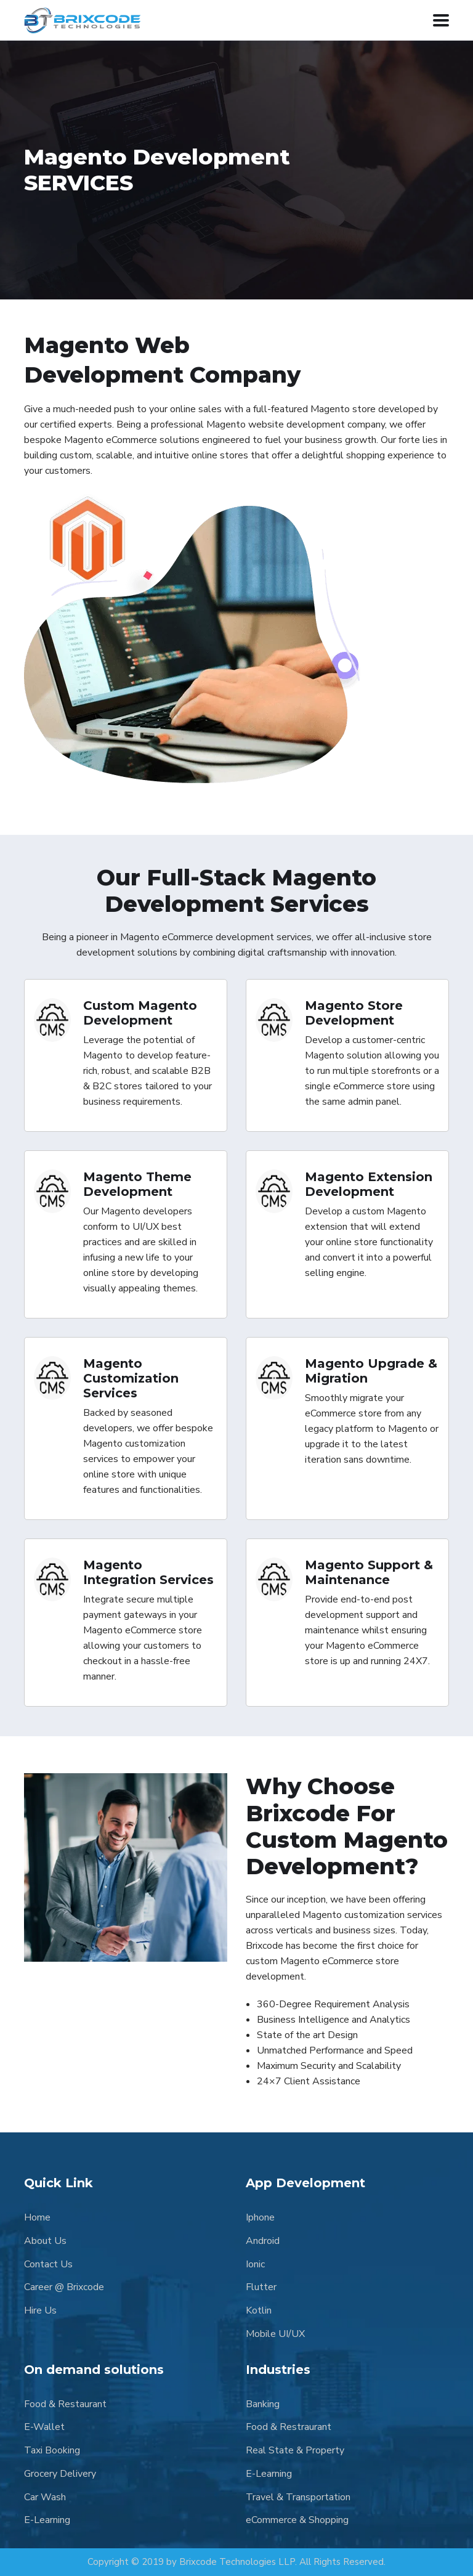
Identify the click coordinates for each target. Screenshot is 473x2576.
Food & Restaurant (65, 2404)
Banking (263, 2404)
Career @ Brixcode (64, 2287)
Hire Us (40, 2310)
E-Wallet (44, 2427)
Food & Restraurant (288, 2427)
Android (263, 2241)
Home (37, 2217)
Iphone (260, 2217)
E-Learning (47, 2520)
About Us (45, 2241)
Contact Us (48, 2264)
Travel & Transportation (298, 2497)
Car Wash (45, 2497)
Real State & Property (295, 2450)
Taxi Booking (52, 2450)
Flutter (261, 2287)
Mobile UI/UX (275, 2334)
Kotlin (259, 2310)
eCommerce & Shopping (297, 2520)
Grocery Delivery (60, 2474)
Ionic (255, 2264)
